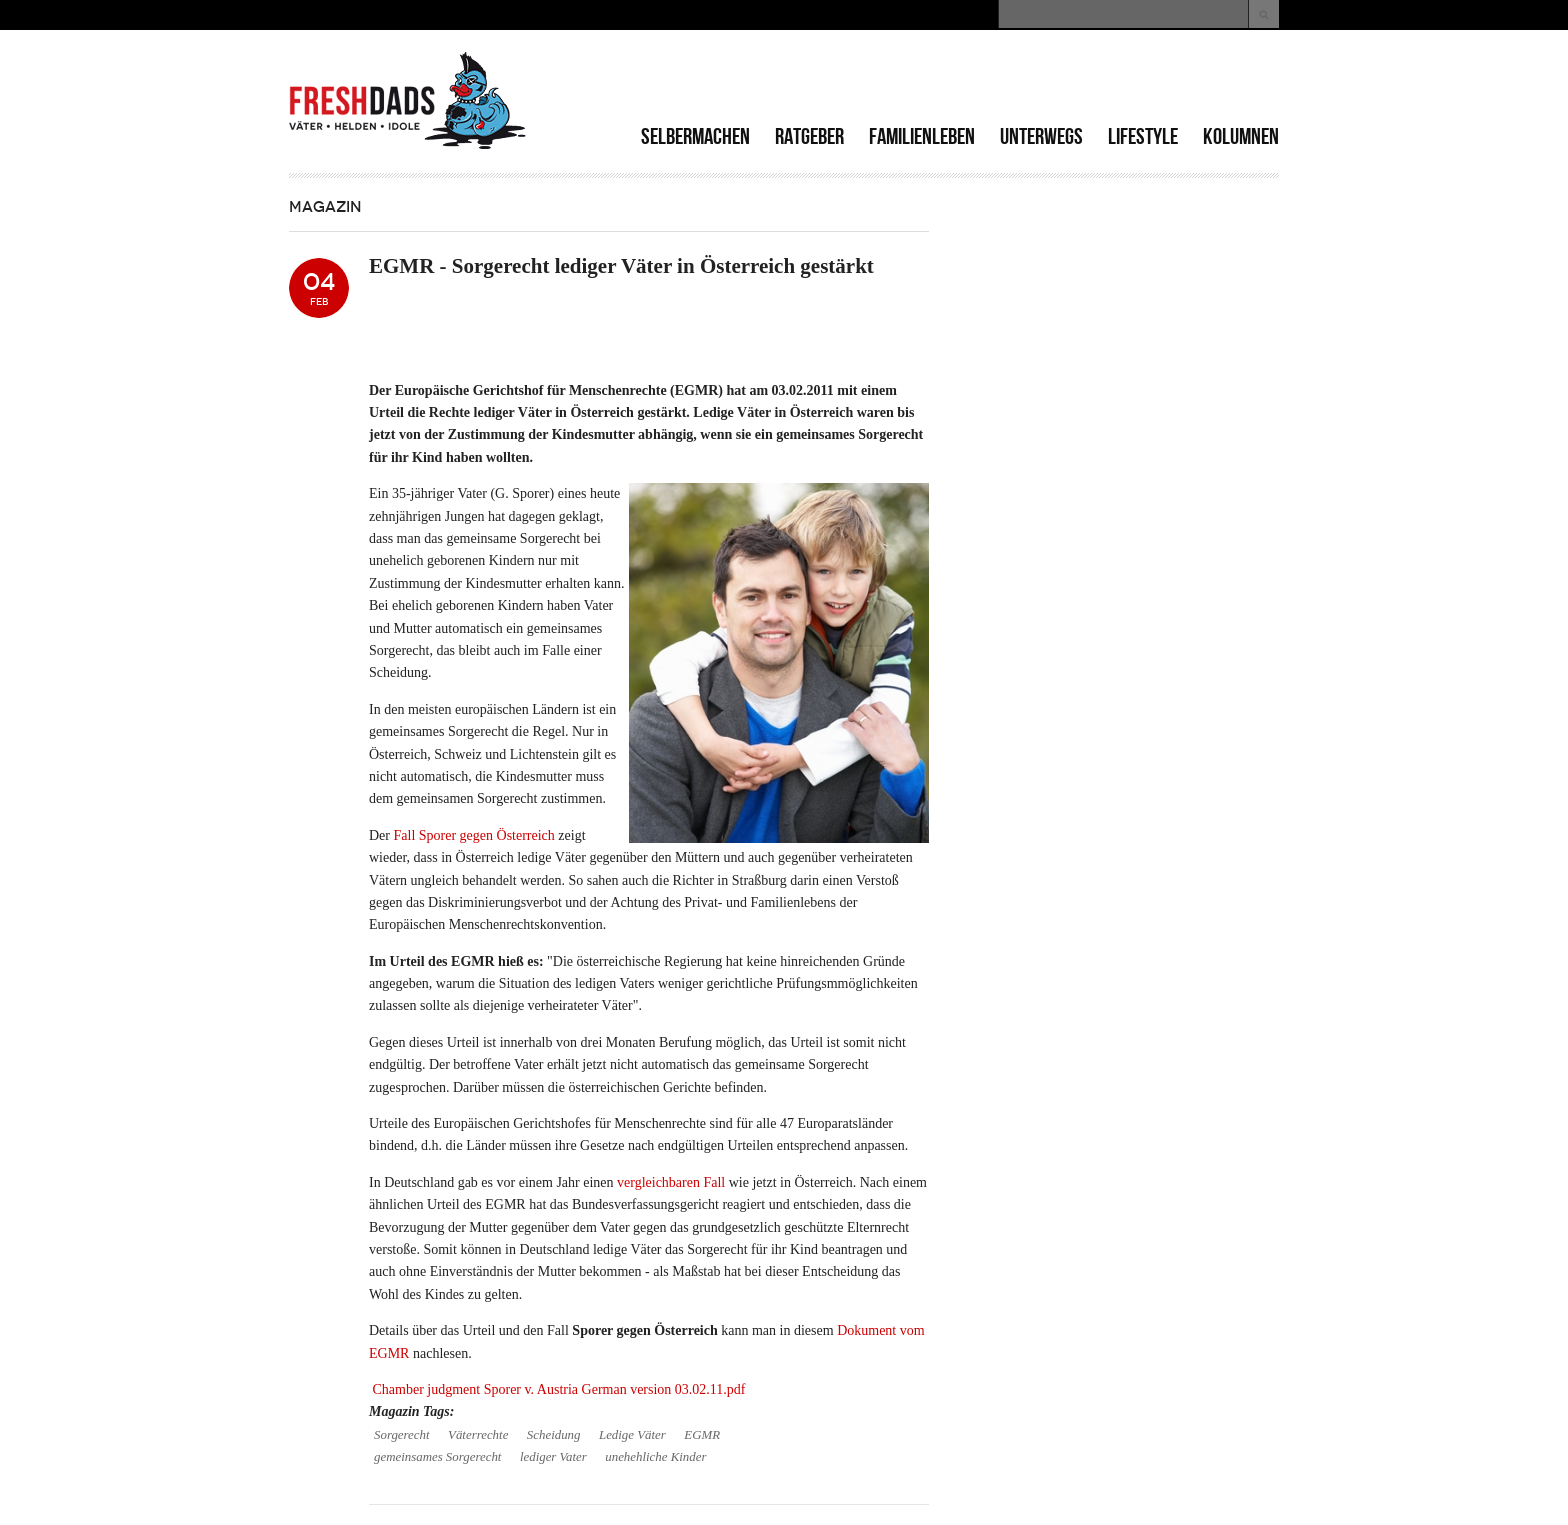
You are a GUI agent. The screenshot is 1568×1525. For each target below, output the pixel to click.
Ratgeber (809, 136)
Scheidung (554, 1435)
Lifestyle (1143, 136)
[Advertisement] (1045, 80)
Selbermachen (695, 136)
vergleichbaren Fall (671, 1182)
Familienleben (922, 136)
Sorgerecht (402, 1435)
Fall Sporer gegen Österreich (474, 835)
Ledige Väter (632, 1435)
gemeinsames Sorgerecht (437, 1457)
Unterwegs (1041, 136)
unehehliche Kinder (655, 1457)
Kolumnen (1241, 136)
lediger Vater (553, 1457)
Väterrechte (478, 1435)
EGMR (702, 1435)
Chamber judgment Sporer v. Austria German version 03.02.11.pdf (559, 1389)
